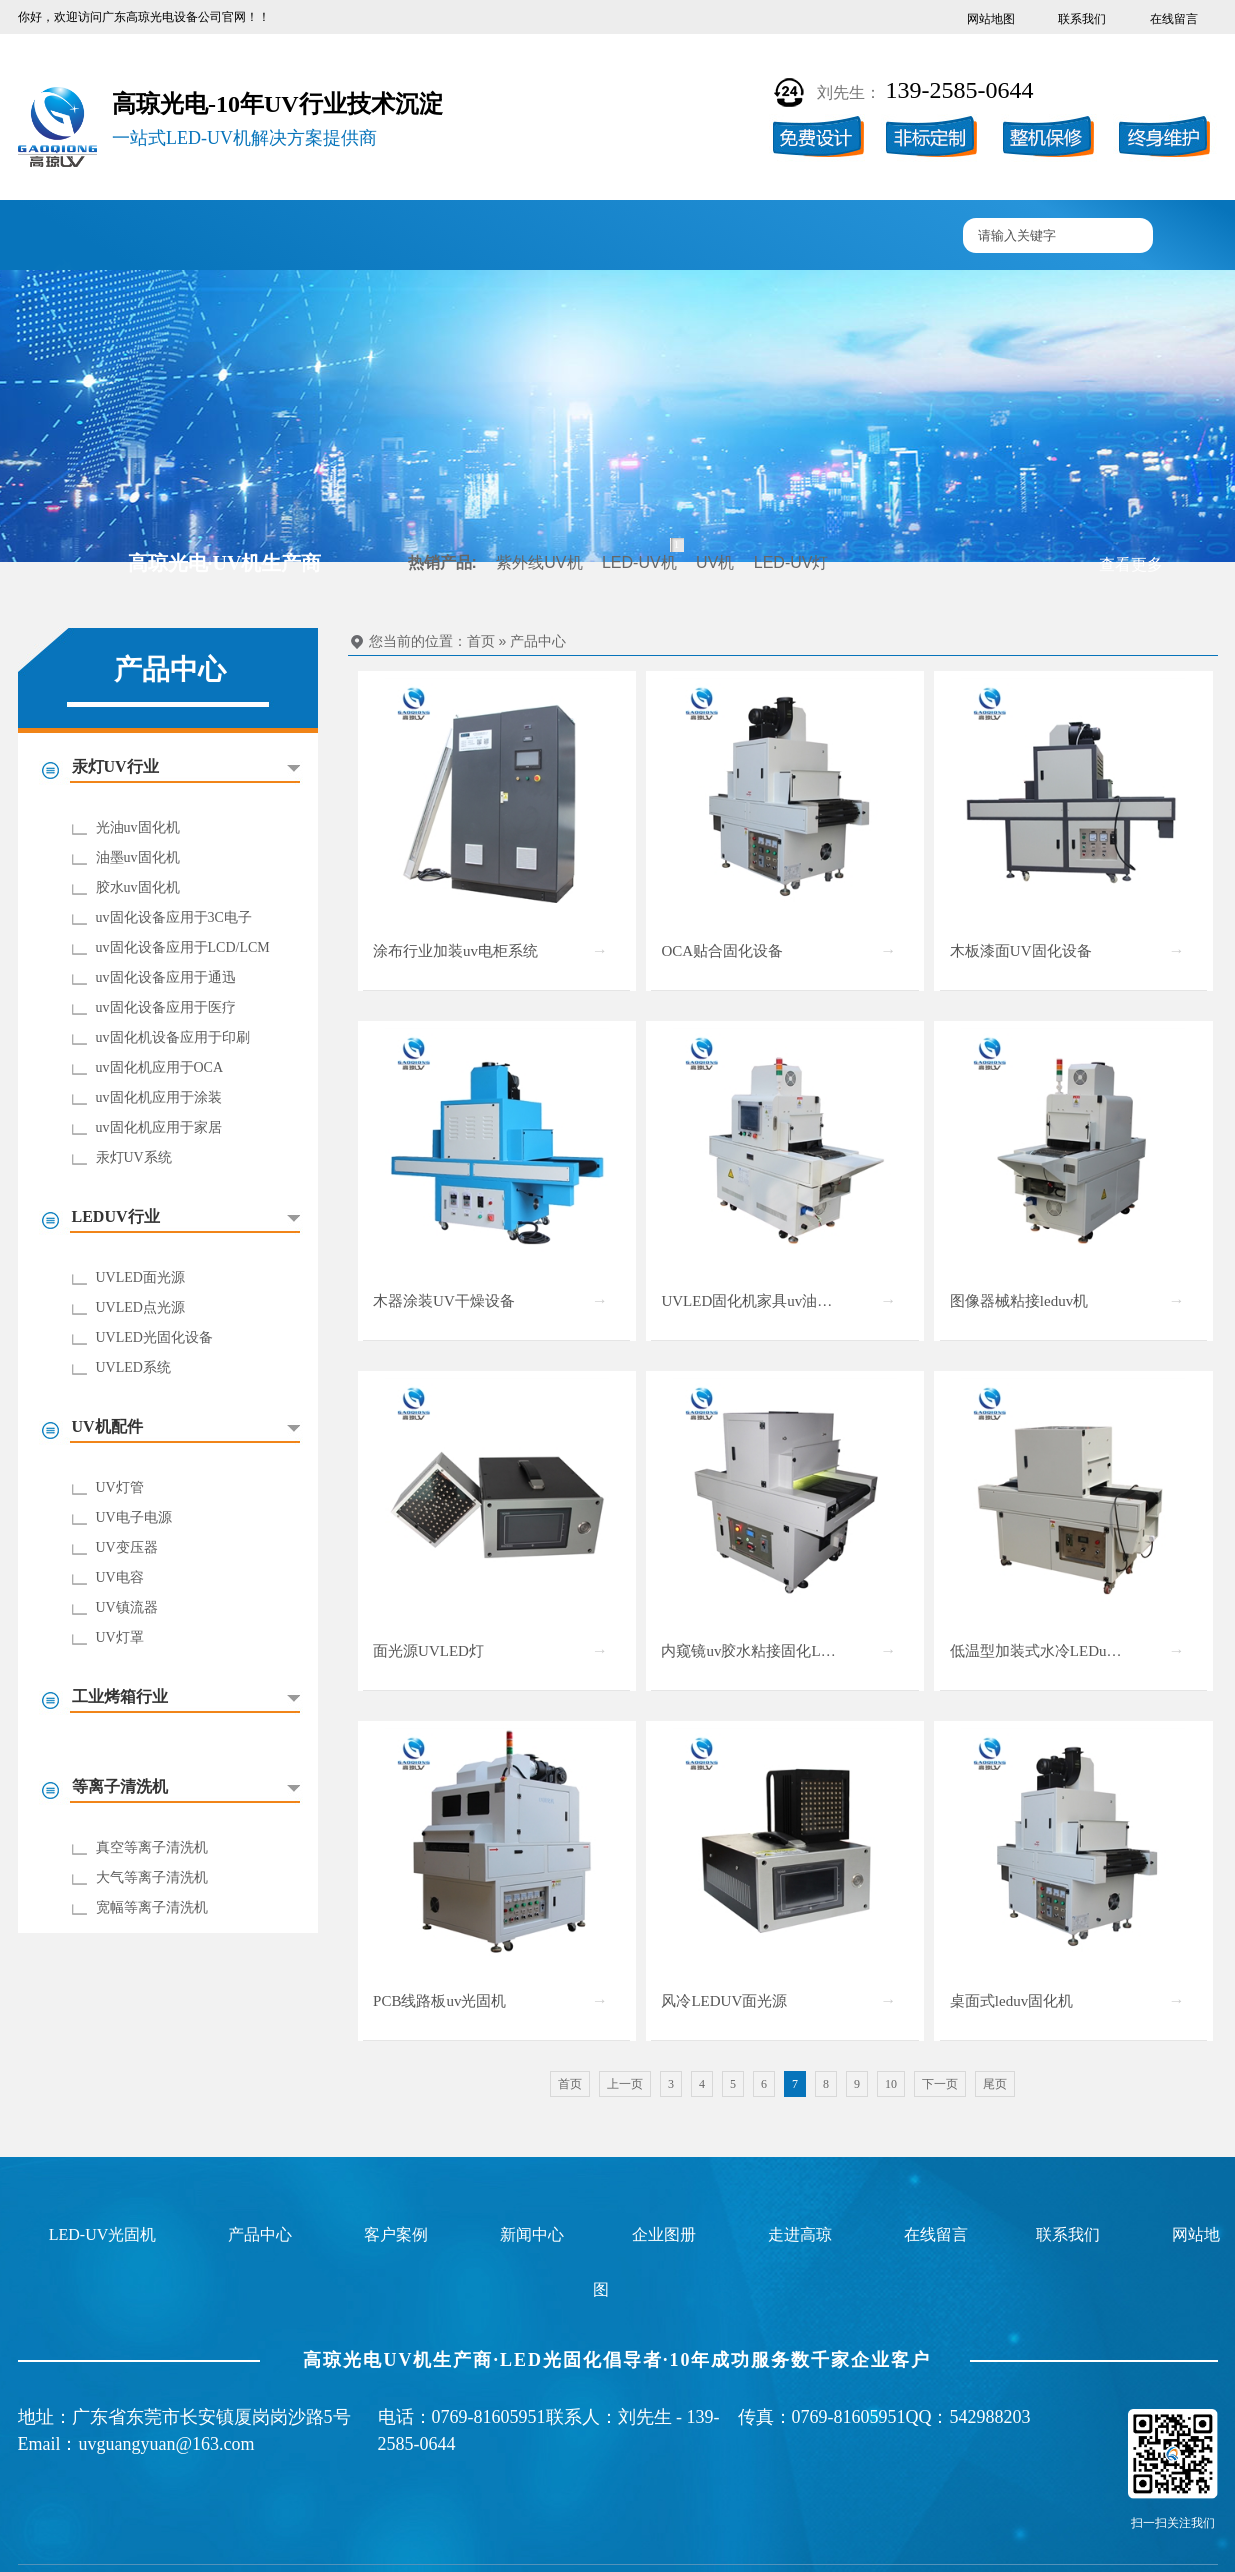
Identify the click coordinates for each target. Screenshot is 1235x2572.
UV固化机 (193, 236)
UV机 (715, 562)
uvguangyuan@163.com (167, 2444)
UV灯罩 (120, 1637)
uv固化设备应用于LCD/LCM (183, 947)
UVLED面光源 (140, 1277)
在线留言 (1174, 19)
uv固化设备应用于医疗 (166, 1007)
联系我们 (1082, 19)
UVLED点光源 (140, 1307)
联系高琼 (895, 236)
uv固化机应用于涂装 (159, 1097)
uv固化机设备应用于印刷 (173, 1037)
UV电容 (120, 1577)
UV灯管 (120, 1487)
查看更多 (1131, 564)
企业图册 (544, 236)
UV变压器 (127, 1547)
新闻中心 (661, 236)
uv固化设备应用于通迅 (166, 977)
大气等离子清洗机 (152, 1877)
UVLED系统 (133, 1367)
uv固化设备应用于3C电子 (174, 917)
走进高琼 (778, 236)
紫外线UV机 (539, 562)
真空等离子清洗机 (152, 1847)
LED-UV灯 (791, 562)
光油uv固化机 (138, 827)
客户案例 (427, 236)
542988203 (990, 2417)
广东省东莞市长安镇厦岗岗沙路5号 (211, 2417)
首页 (481, 641)
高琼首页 (76, 236)
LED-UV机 (639, 562)
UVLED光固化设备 (154, 1337)
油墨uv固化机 (138, 857)
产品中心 (310, 236)
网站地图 (991, 19)
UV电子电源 (134, 1517)
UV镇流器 (127, 1607)
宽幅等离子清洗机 (152, 1907)
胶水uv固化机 (138, 887)
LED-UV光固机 (103, 2234)
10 (891, 2084)
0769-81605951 (489, 2417)
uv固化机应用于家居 (159, 1127)
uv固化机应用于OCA (160, 1067)
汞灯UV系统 (134, 1157)
